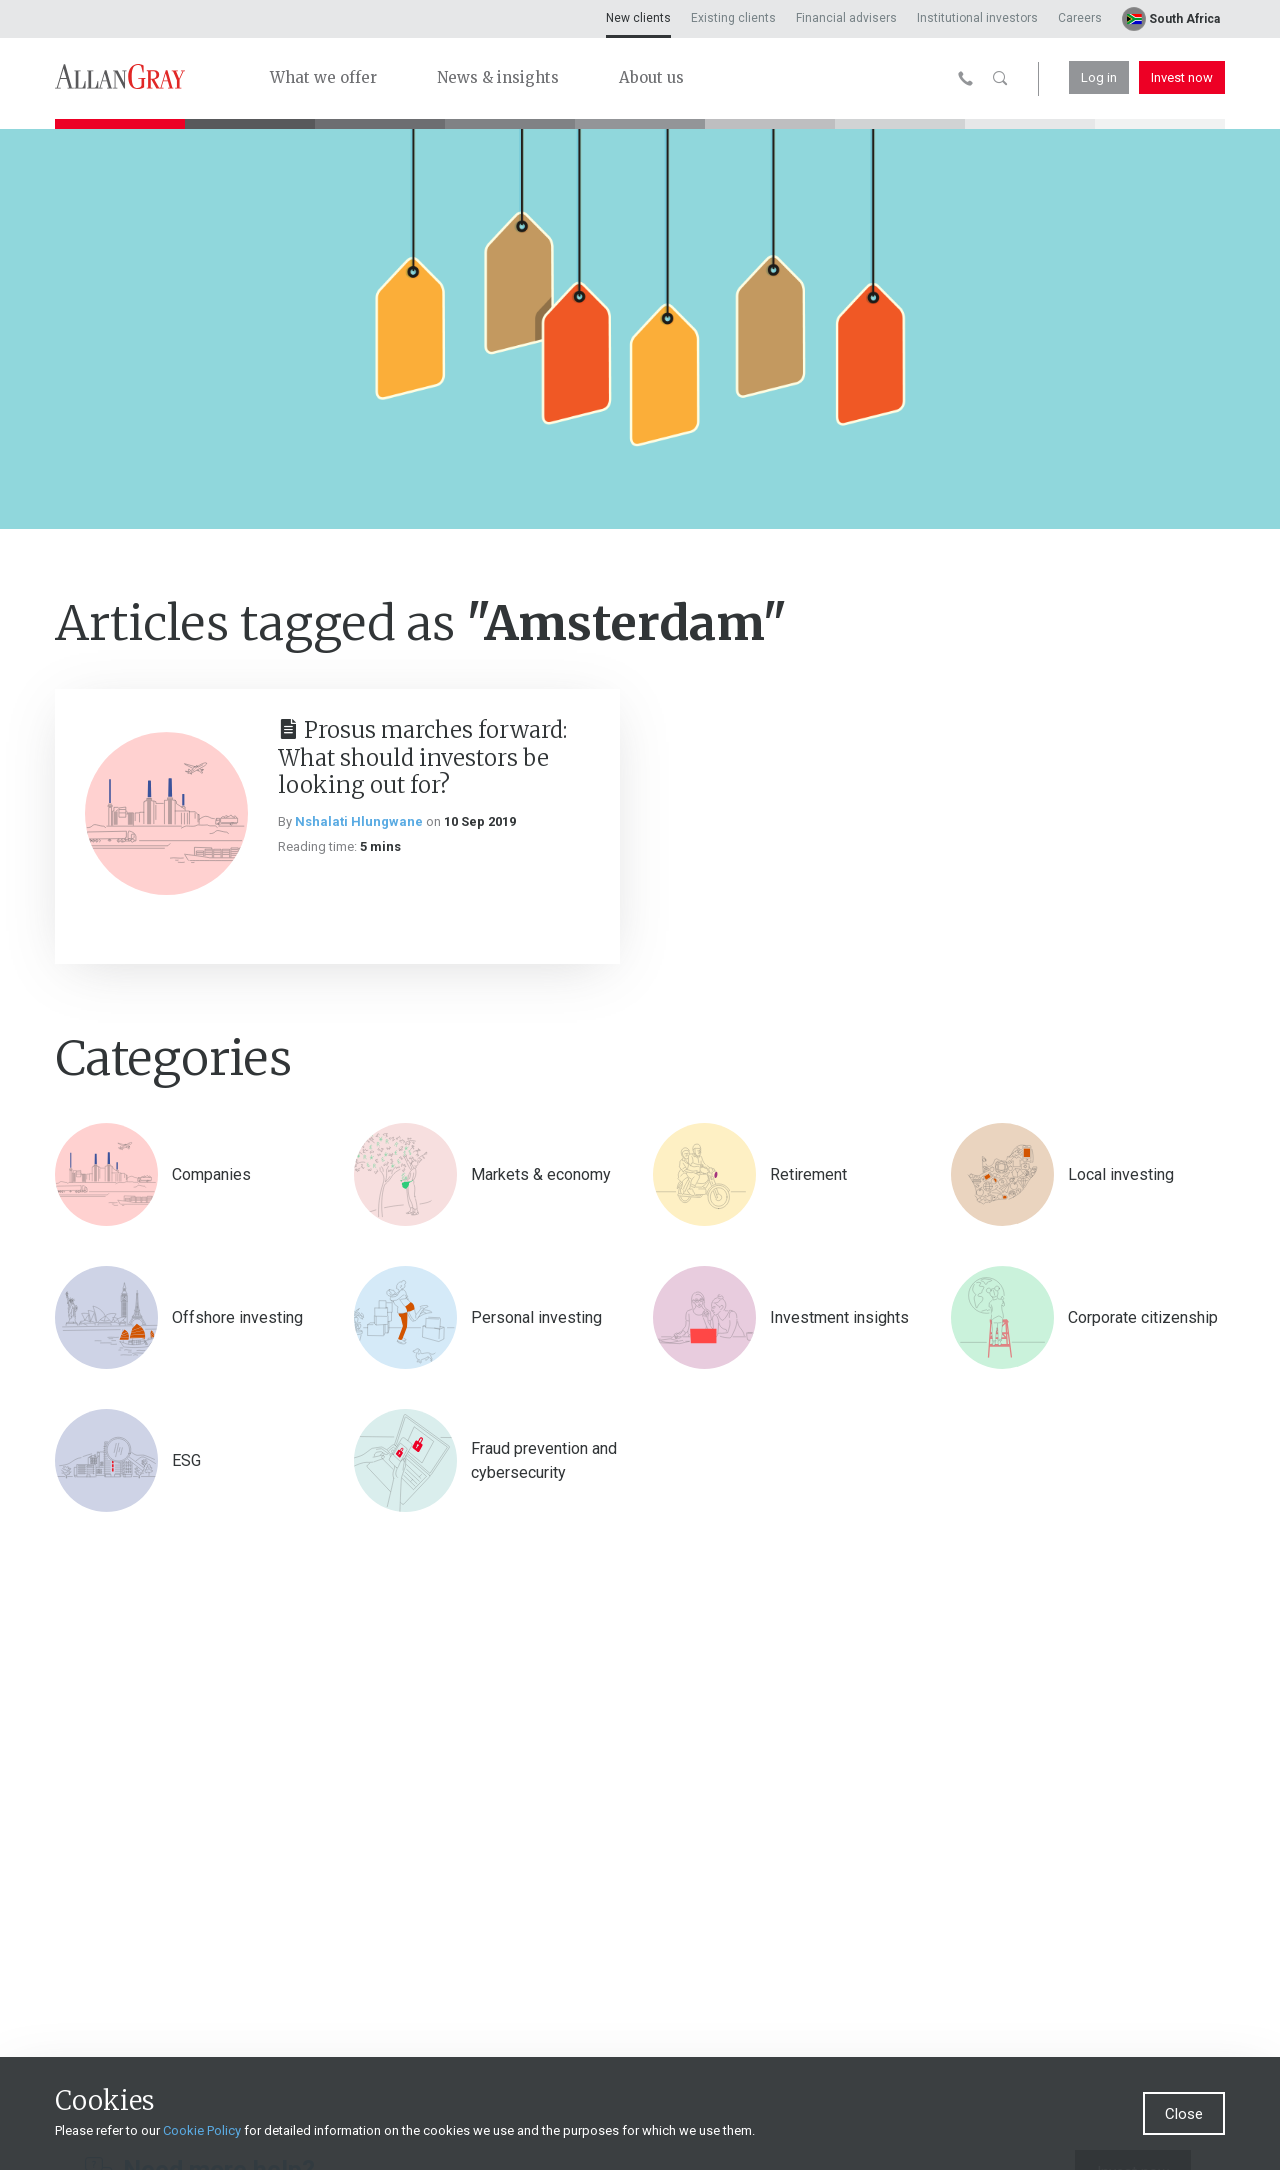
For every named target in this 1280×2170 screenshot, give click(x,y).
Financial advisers (846, 18)
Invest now (1182, 77)
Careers (1080, 18)
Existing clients (733, 18)
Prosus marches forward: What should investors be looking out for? (422, 757)
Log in (1099, 77)
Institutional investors (977, 18)
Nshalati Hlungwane (359, 821)
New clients (638, 18)
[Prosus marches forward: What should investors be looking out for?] (166, 813)
